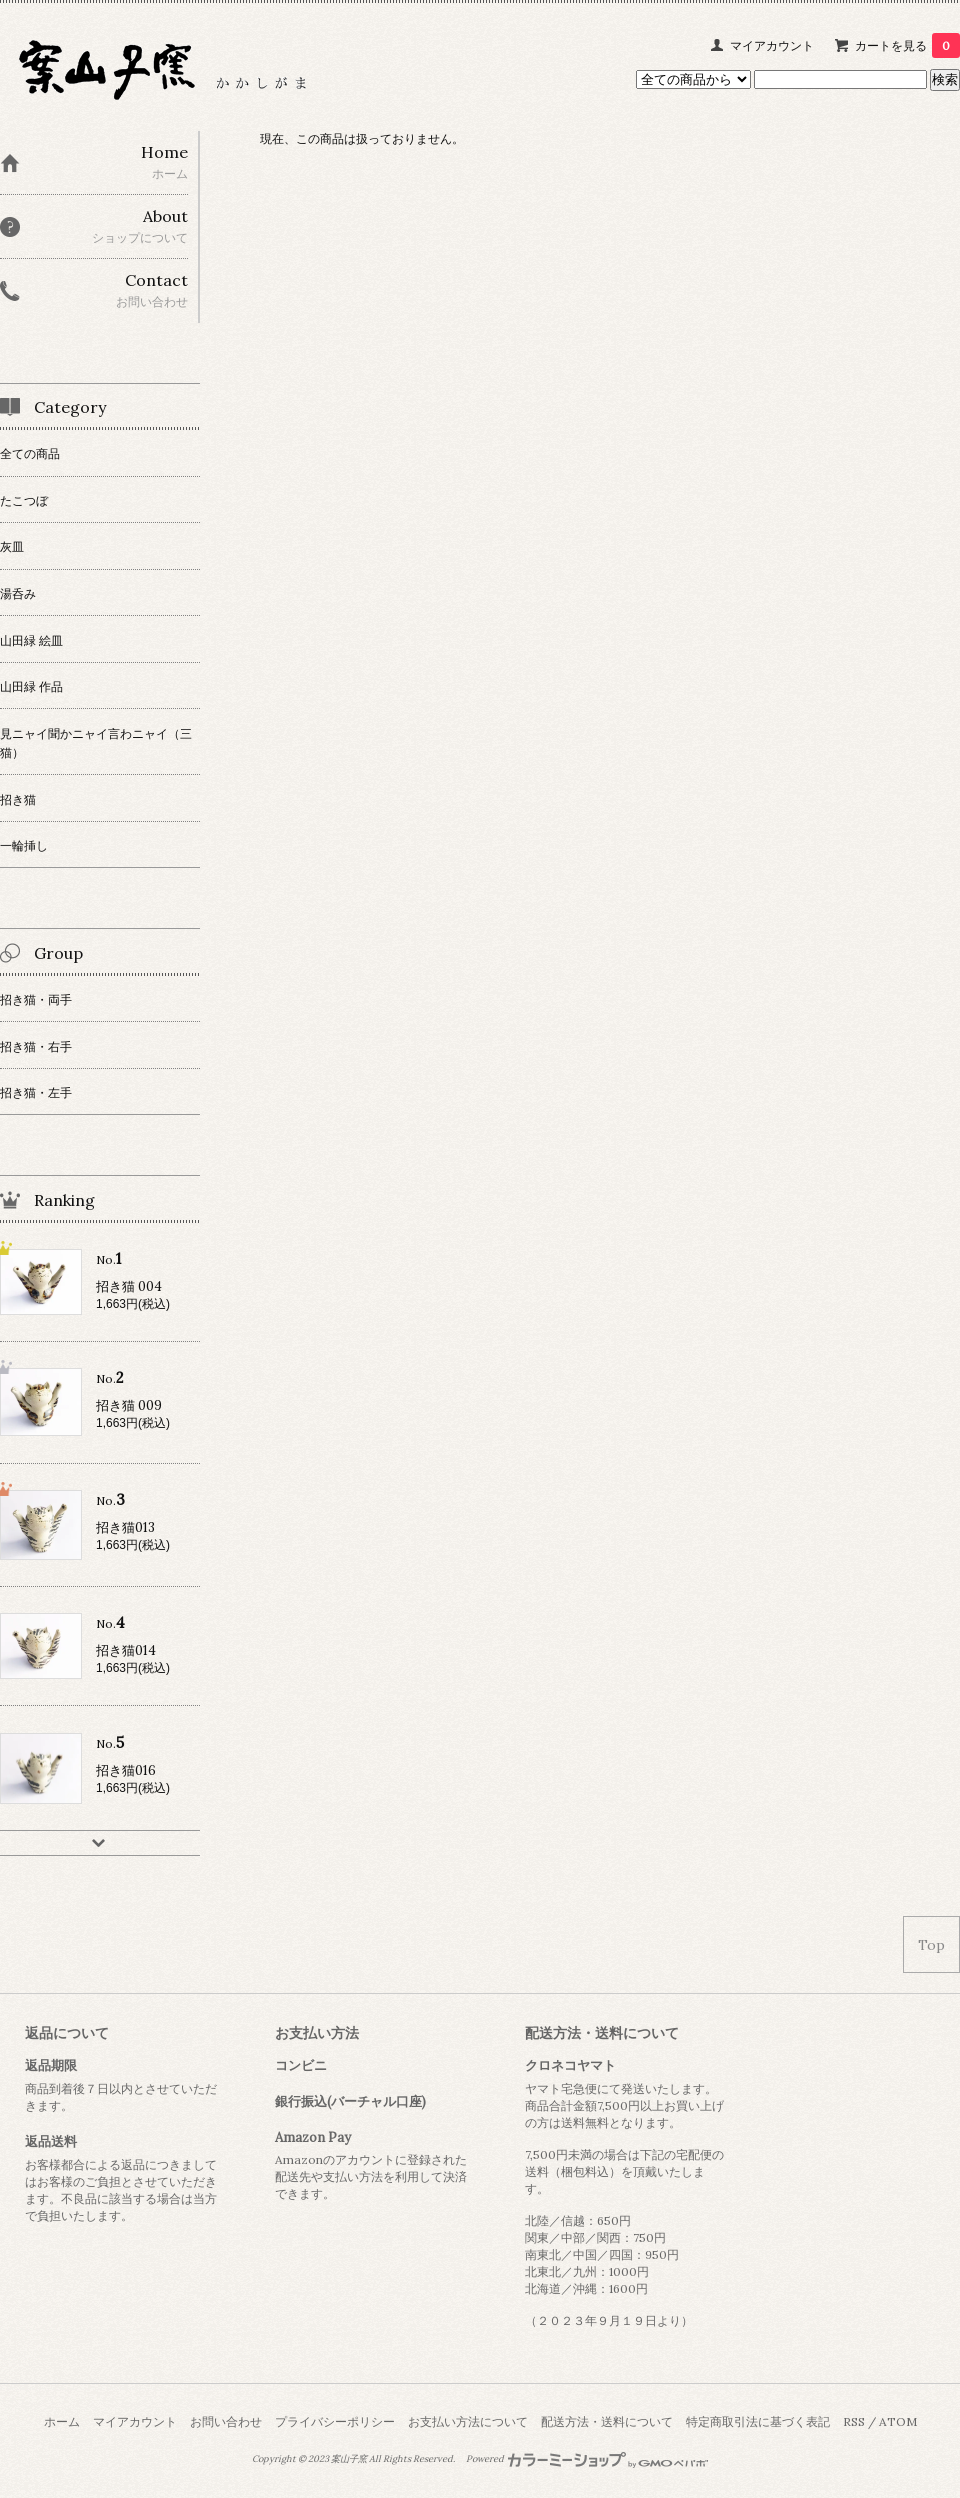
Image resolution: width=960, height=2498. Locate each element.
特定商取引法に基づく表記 (758, 2421)
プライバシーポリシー (335, 2421)
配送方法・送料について (607, 2421)
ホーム (62, 2421)
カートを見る (907, 45)
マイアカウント (772, 45)
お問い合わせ (226, 2421)
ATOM (898, 2421)
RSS (854, 2421)
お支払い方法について (468, 2421)
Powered (587, 2459)
